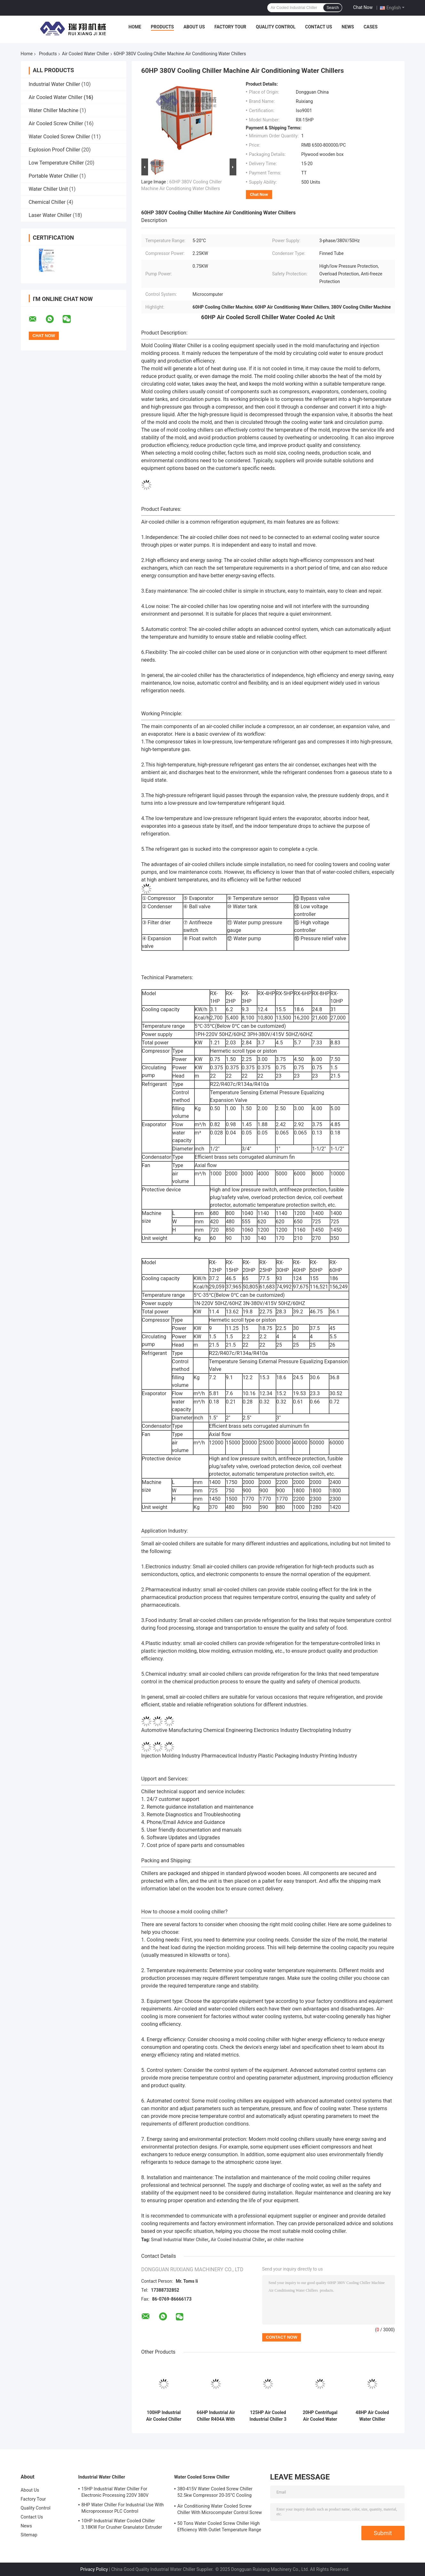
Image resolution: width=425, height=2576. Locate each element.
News (348, 26)
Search (333, 7)
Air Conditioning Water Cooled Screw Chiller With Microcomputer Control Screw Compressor (219, 2510)
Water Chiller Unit (48, 189)
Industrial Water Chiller (54, 84)
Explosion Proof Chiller (54, 150)
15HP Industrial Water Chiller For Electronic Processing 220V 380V (115, 2492)
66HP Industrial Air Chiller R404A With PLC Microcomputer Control (216, 2416)
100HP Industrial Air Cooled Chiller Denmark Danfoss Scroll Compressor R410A (164, 2416)
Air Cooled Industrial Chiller (238, 2239)
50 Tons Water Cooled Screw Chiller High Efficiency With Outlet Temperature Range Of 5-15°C (219, 2527)
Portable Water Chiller (53, 176)
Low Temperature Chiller (56, 163)
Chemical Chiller (47, 202)
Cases (371, 26)
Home (135, 26)
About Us (194, 26)
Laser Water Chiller (50, 215)
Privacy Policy (94, 2569)
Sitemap (29, 2534)
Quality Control (275, 26)
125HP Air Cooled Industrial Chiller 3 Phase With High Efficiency (267, 2416)
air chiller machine (285, 2239)
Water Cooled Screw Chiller (59, 137)
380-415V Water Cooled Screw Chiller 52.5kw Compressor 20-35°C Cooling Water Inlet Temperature (215, 2493)
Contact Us (318, 26)
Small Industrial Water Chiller (179, 2239)
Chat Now (363, 7)
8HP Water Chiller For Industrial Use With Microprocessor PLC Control (123, 2508)
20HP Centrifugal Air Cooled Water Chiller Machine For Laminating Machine (320, 2416)
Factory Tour (231, 26)
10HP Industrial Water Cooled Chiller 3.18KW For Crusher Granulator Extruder (122, 2524)
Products (162, 26)
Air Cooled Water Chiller (85, 53)
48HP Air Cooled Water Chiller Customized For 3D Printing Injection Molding (372, 2416)
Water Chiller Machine (54, 110)
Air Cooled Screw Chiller (56, 123)
